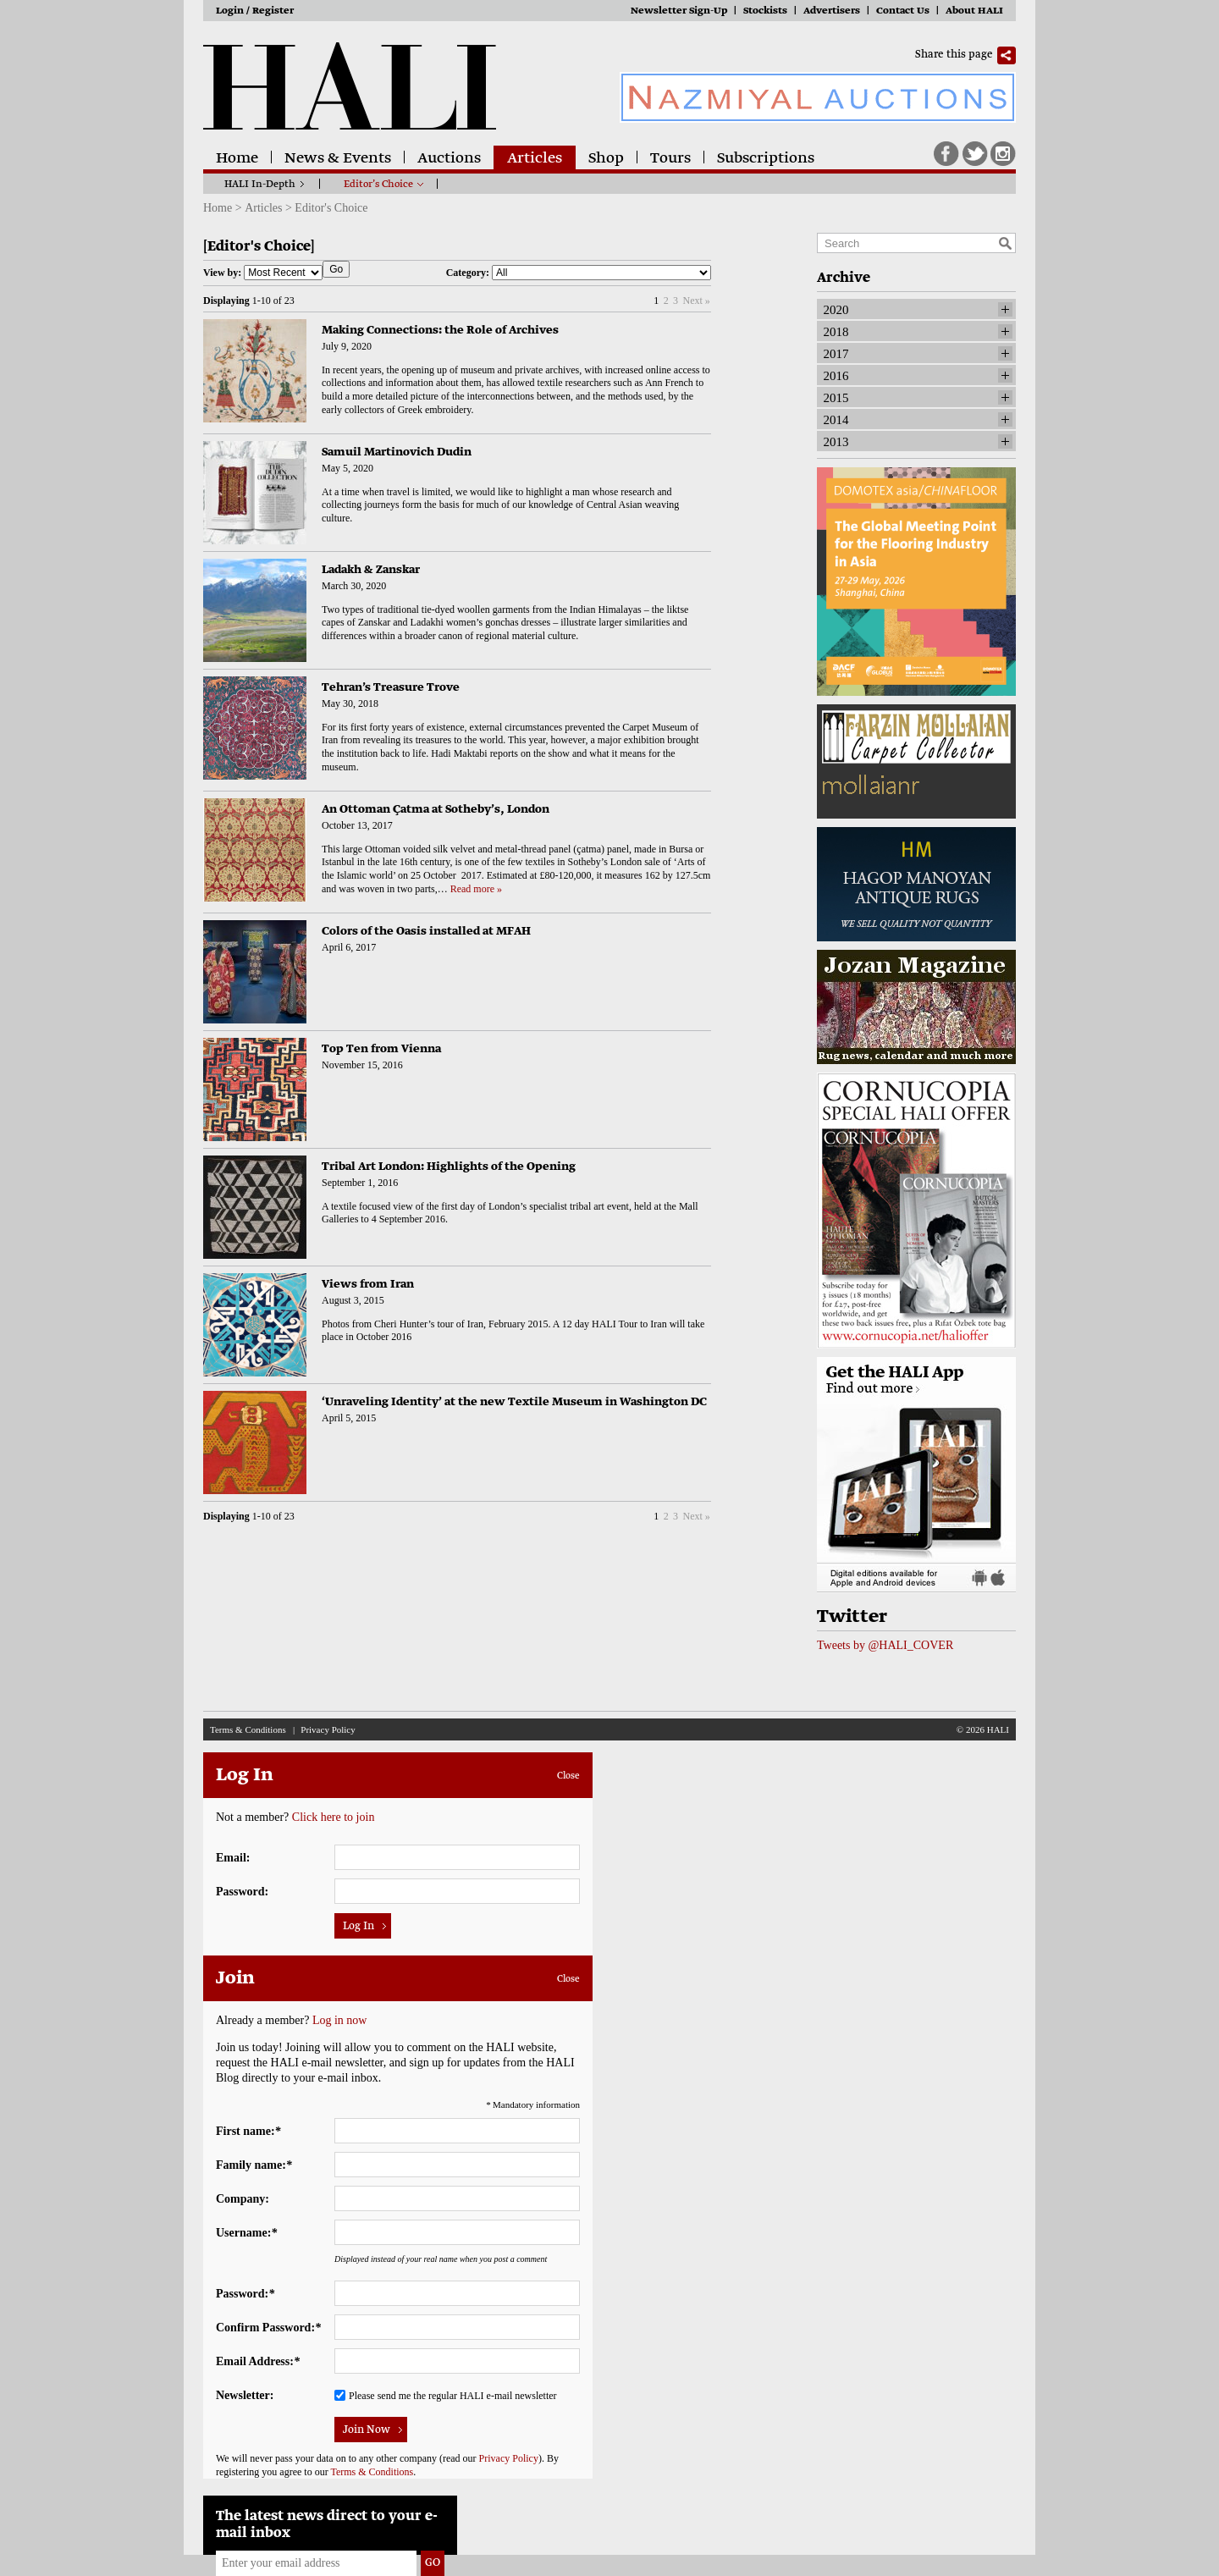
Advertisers (831, 11)
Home (237, 159)
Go (336, 269)
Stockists (765, 11)
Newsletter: (244, 2395)
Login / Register (255, 11)
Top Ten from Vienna (381, 1049)
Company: (242, 2199)
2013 (836, 442)
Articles (534, 159)
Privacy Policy (328, 1729)
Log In (358, 1927)
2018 (836, 332)
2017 (836, 354)
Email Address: (258, 2361)
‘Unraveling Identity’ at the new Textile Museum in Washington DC (514, 1402)
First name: (248, 2131)
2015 (836, 398)
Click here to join (333, 1817)
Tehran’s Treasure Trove (391, 687)
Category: (578, 272)
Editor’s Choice (378, 184)
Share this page (954, 55)
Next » (695, 300)
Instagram (1003, 154)
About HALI (974, 11)
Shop (606, 159)
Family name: (254, 2165)
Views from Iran (368, 1284)
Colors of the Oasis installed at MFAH (426, 931)
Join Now (366, 2430)
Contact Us (902, 11)
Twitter (975, 154)
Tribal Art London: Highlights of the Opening (449, 1167)
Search (1005, 243)
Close (568, 1776)
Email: (233, 1857)
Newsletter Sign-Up (679, 11)
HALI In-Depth (259, 184)
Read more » (476, 889)
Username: (246, 2232)
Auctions (449, 159)
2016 (836, 376)
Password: (242, 1891)
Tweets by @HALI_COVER (885, 1645)
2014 (836, 420)
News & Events (337, 159)
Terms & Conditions (248, 1729)
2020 (836, 310)
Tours (670, 159)
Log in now (339, 2020)
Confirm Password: (268, 2327)
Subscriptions (765, 159)
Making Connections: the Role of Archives (440, 330)
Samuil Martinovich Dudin (397, 452)
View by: (263, 272)
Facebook (946, 154)
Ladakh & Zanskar (371, 570)
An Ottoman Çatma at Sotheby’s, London (435, 809)
